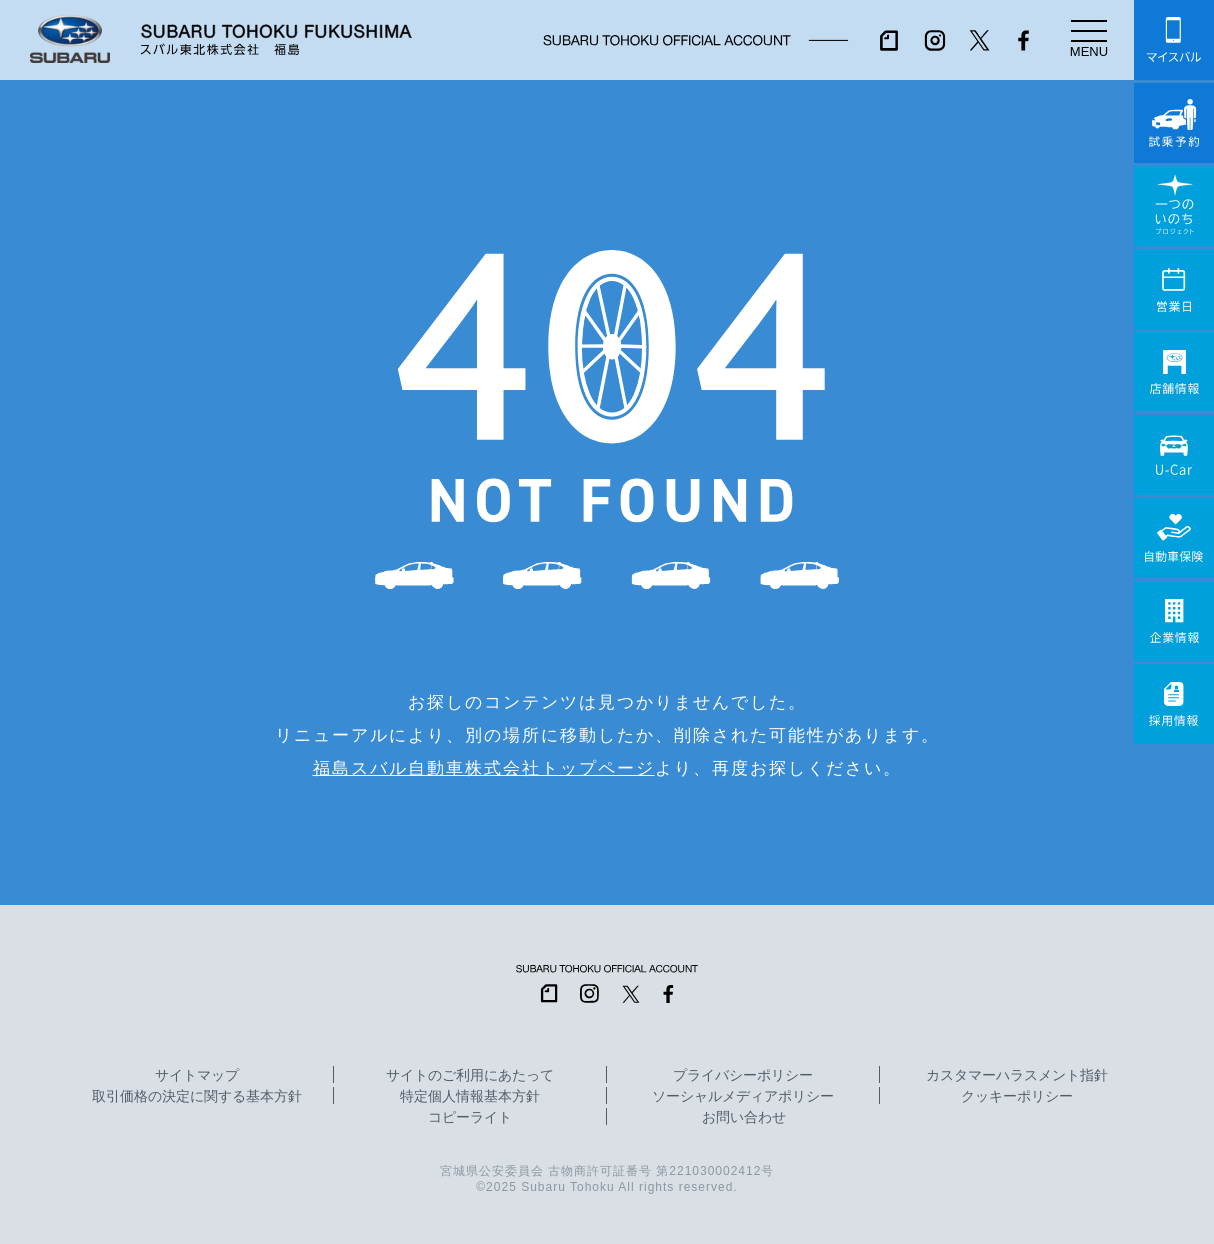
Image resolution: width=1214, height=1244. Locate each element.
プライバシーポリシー (743, 1076)
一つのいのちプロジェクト (1174, 206)
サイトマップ (197, 1076)
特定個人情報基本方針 (470, 1097)
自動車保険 (1174, 538)
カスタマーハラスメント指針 (1017, 1076)
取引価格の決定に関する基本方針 (197, 1097)
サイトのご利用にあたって (470, 1076)
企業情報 (1174, 621)
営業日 (1174, 289)
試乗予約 (1174, 123)
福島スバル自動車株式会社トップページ (484, 768)
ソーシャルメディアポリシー (743, 1097)
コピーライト (470, 1118)
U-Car (1174, 455)
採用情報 (1174, 704)
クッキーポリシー (1017, 1097)
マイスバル (1174, 40)
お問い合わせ (744, 1118)
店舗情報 (1174, 372)
